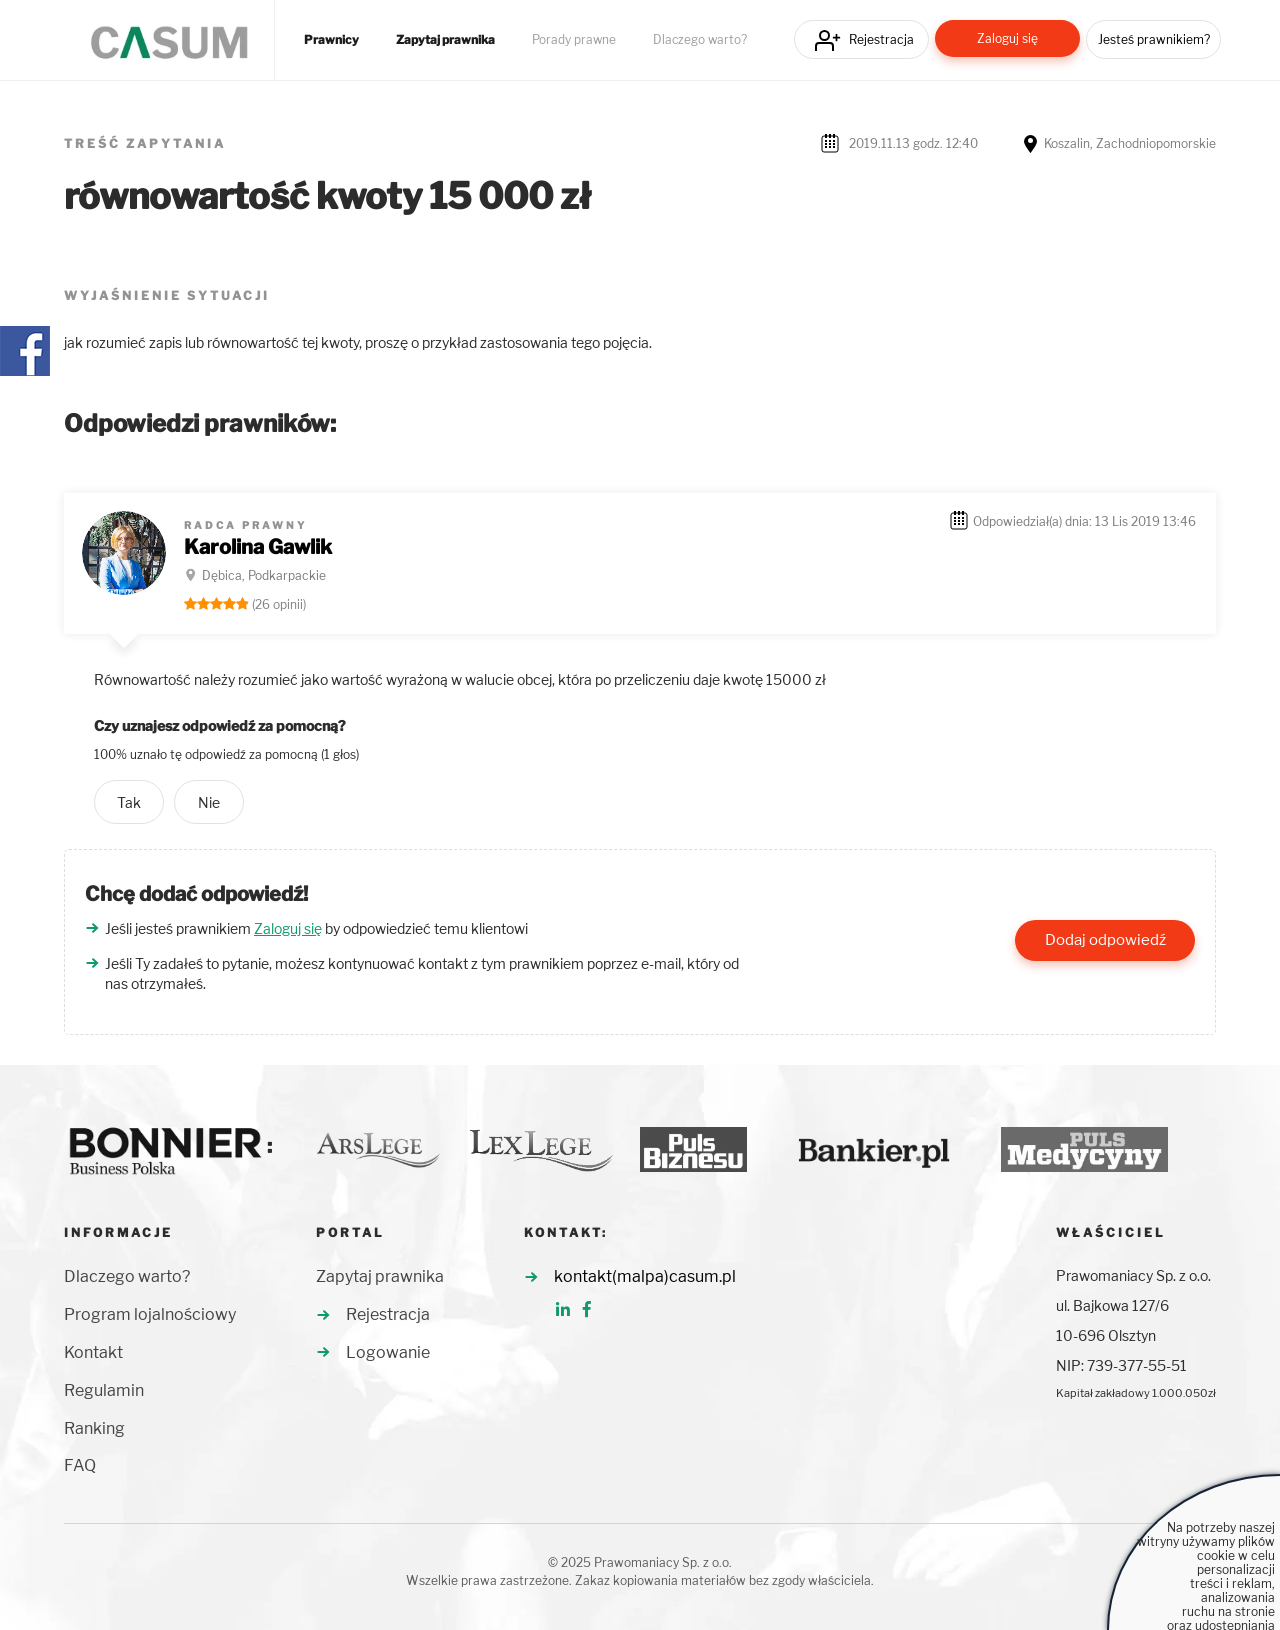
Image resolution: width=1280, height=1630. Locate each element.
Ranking (94, 1428)
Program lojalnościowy (150, 1314)
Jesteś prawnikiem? (1154, 39)
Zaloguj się (1007, 38)
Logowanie (388, 1352)
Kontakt (93, 1352)
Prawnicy (331, 40)
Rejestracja (881, 39)
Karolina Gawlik (258, 547)
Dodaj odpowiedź (1105, 940)
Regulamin (104, 1390)
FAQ (80, 1465)
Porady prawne (574, 40)
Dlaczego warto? (700, 40)
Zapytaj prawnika (445, 40)
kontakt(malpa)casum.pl (645, 1276)
